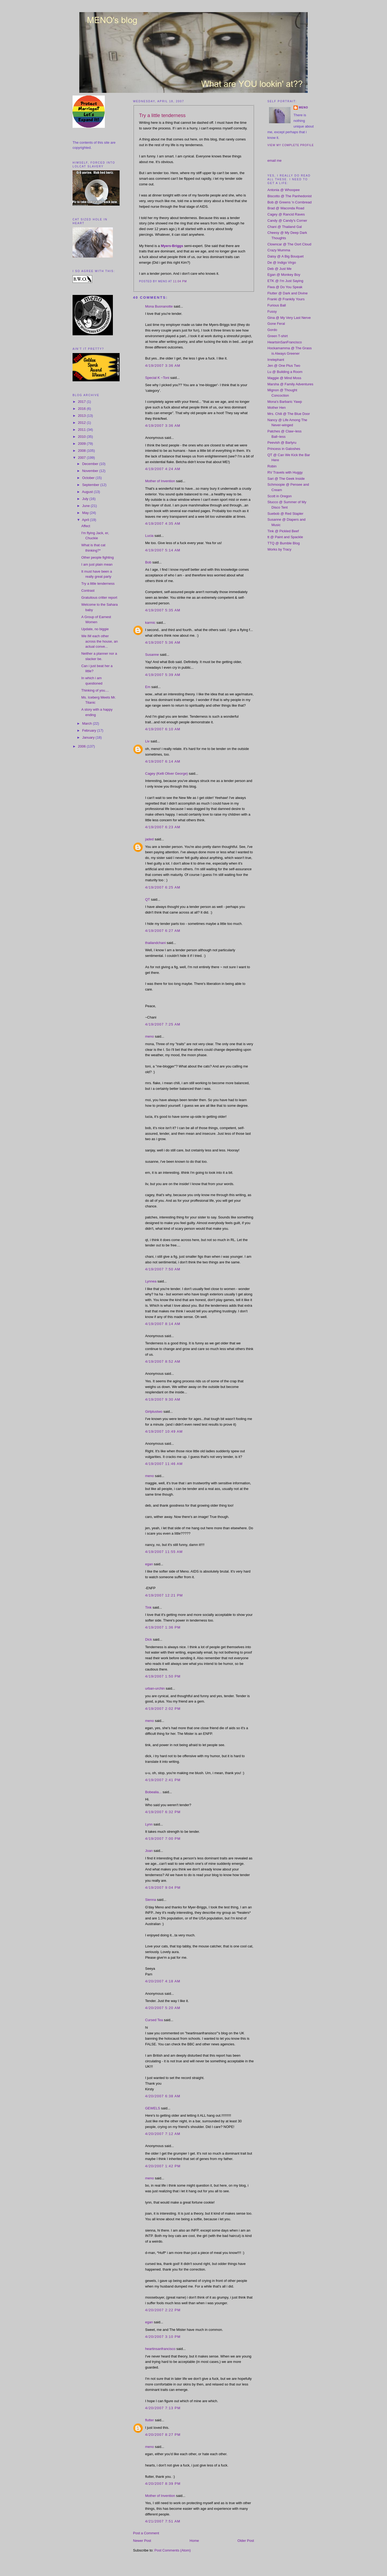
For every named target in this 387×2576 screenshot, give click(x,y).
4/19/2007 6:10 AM (162, 729)
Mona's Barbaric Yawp (284, 402)
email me (274, 160)
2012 (82, 423)
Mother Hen (276, 408)
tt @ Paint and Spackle (285, 537)
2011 (82, 430)
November (90, 471)
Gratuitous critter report (99, 597)
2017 (82, 402)
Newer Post (142, 2541)
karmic (150, 623)
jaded (149, 839)
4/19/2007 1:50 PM (163, 1676)
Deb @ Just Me (279, 269)
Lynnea (150, 1281)
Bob (148, 562)
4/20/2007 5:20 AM (162, 2008)
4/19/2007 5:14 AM (162, 550)
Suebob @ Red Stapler (285, 514)
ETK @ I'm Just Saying (285, 281)
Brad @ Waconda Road (285, 208)
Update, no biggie (95, 629)
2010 (82, 437)
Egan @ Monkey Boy (283, 275)
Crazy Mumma (278, 250)
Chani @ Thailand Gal (284, 227)
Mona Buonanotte (159, 306)
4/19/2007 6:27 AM (162, 931)
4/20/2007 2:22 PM (163, 2310)
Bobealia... (153, 1792)
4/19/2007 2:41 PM (163, 1780)
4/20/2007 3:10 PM (163, 2337)
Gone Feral (276, 324)
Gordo (272, 330)
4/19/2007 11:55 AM (164, 1552)
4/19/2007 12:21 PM (164, 1595)
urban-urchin (155, 1688)
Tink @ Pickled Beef (283, 531)
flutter (149, 2420)
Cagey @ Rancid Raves (286, 214)
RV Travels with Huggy (285, 472)
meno (149, 1036)
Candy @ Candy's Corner (287, 221)
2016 (82, 409)
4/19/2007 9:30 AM (162, 1399)
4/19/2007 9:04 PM (163, 1888)
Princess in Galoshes (283, 449)
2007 (82, 458)
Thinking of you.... (95, 690)
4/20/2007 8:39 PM (163, 2484)
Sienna (150, 1900)
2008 (82, 451)
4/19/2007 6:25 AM (162, 887)
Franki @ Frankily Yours (285, 299)
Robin (272, 466)
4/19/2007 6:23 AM (162, 827)
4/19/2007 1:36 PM (163, 1627)
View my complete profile (290, 145)
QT (147, 899)
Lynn (149, 1824)
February (89, 730)
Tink (148, 1607)
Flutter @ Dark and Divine (287, 293)
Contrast (87, 591)
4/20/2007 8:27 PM (163, 2435)
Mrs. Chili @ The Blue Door (288, 414)
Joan (149, 1851)
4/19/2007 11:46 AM (164, 1464)
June (86, 506)
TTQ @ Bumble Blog (283, 543)
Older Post (246, 2541)
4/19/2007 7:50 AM (162, 1269)
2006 (82, 746)
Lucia (149, 536)
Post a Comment (146, 2533)
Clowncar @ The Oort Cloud (289, 244)
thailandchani (155, 943)
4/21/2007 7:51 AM (162, 2521)
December (90, 464)
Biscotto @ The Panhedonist (289, 196)
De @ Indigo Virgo (281, 262)
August (88, 492)
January (89, 737)
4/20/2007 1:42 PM (163, 2166)
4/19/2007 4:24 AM (162, 469)
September (91, 485)
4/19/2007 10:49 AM (164, 1431)
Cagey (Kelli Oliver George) (166, 773)
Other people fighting (97, 557)
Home (194, 2541)
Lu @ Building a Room (284, 372)
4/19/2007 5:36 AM (162, 642)
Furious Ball (276, 305)
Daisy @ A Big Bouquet (285, 256)
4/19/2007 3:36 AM (162, 366)
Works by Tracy (279, 549)
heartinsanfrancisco (160, 2349)
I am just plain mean (96, 564)
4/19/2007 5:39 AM (162, 675)
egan (149, 1564)
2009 (82, 444)
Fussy (272, 311)
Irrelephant (275, 360)
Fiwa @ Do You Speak (284, 287)
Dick (148, 1639)
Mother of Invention (160, 481)
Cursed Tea (154, 2020)
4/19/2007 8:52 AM (162, 1361)
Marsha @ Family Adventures (290, 384)
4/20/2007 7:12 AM (162, 2134)
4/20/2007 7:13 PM (163, 2408)
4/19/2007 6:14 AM (162, 761)
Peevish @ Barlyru (281, 443)
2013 (82, 416)
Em (147, 687)
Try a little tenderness (97, 584)
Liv (147, 741)
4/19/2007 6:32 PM (163, 1812)
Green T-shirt (277, 336)
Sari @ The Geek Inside (286, 479)
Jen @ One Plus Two (283, 366)
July (85, 499)
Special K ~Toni (157, 378)
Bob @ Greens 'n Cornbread (289, 202)
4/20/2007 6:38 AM (162, 2096)
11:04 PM (180, 281)
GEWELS (152, 2108)
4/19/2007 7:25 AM (162, 1024)
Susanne (152, 655)
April (86, 520)
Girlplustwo (153, 1411)
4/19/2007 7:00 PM (163, 1839)
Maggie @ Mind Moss (284, 378)
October (89, 478)
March (87, 723)
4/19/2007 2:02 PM (163, 1709)
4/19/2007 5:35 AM (162, 610)
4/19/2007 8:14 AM (162, 1324)
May (86, 513)
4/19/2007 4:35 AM (162, 523)
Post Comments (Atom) (173, 2550)
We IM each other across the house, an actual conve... (99, 641)
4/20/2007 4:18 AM (162, 1981)
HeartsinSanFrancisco (284, 342)
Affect (85, 526)
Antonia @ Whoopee (283, 190)
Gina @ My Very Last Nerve (289, 318)
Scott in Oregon (279, 496)
